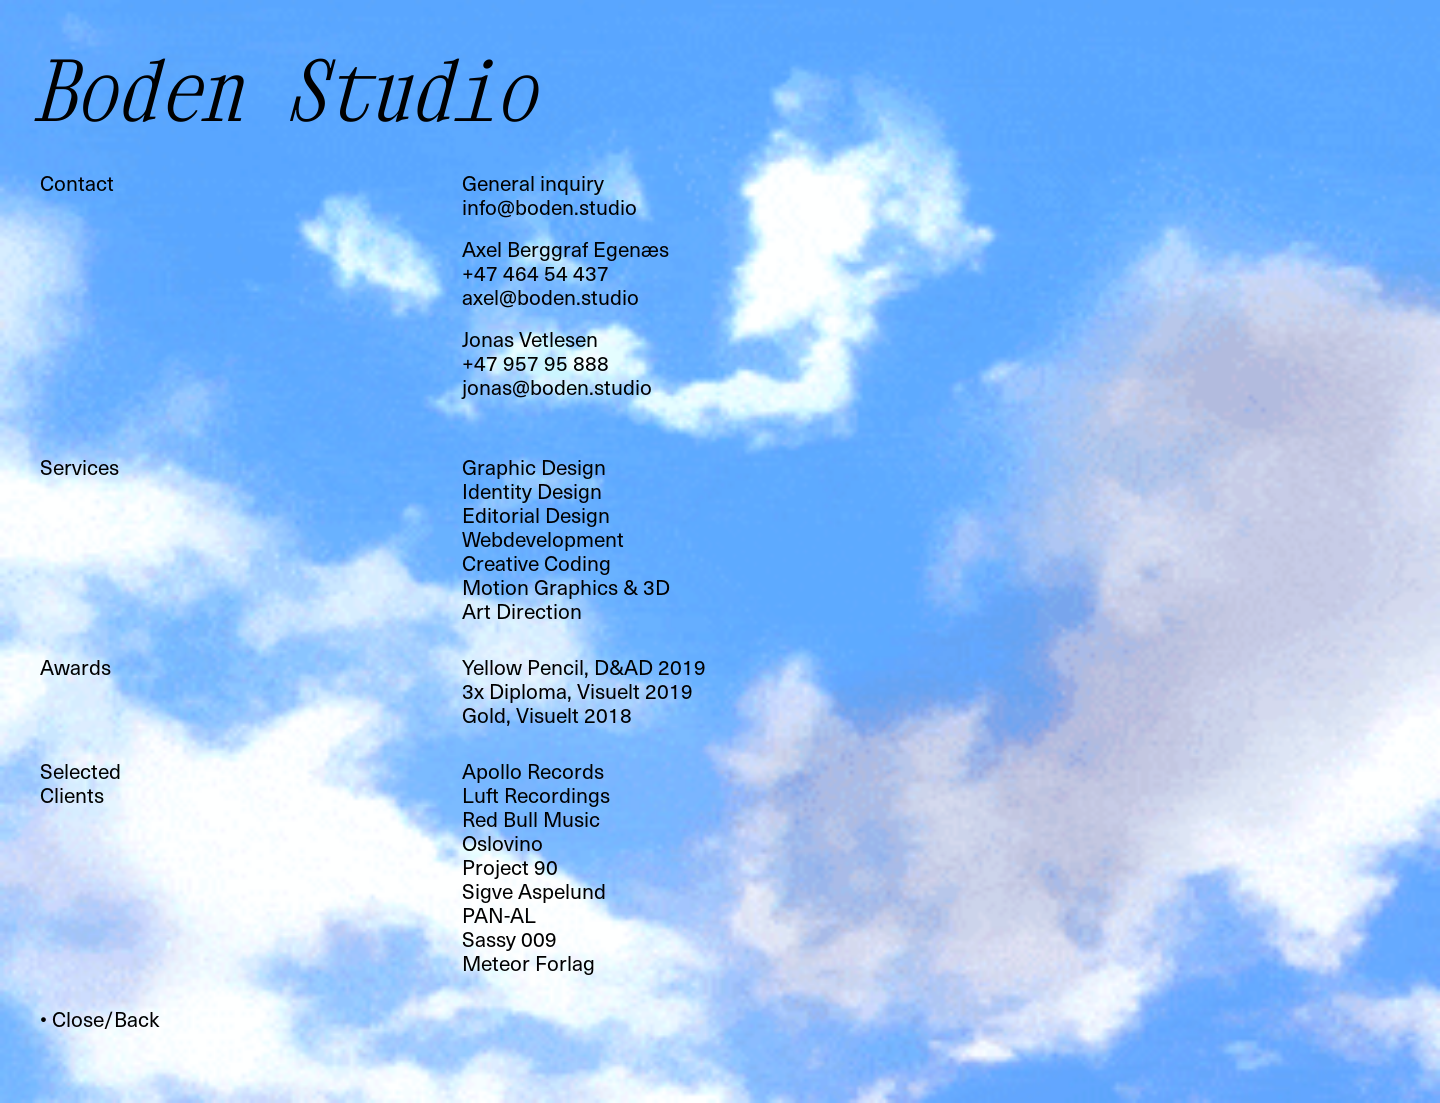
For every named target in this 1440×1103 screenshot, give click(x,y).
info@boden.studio (549, 206)
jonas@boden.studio (557, 386)
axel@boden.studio (550, 296)
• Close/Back (99, 1018)
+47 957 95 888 (535, 362)
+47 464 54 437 (535, 272)
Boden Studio (292, 89)
